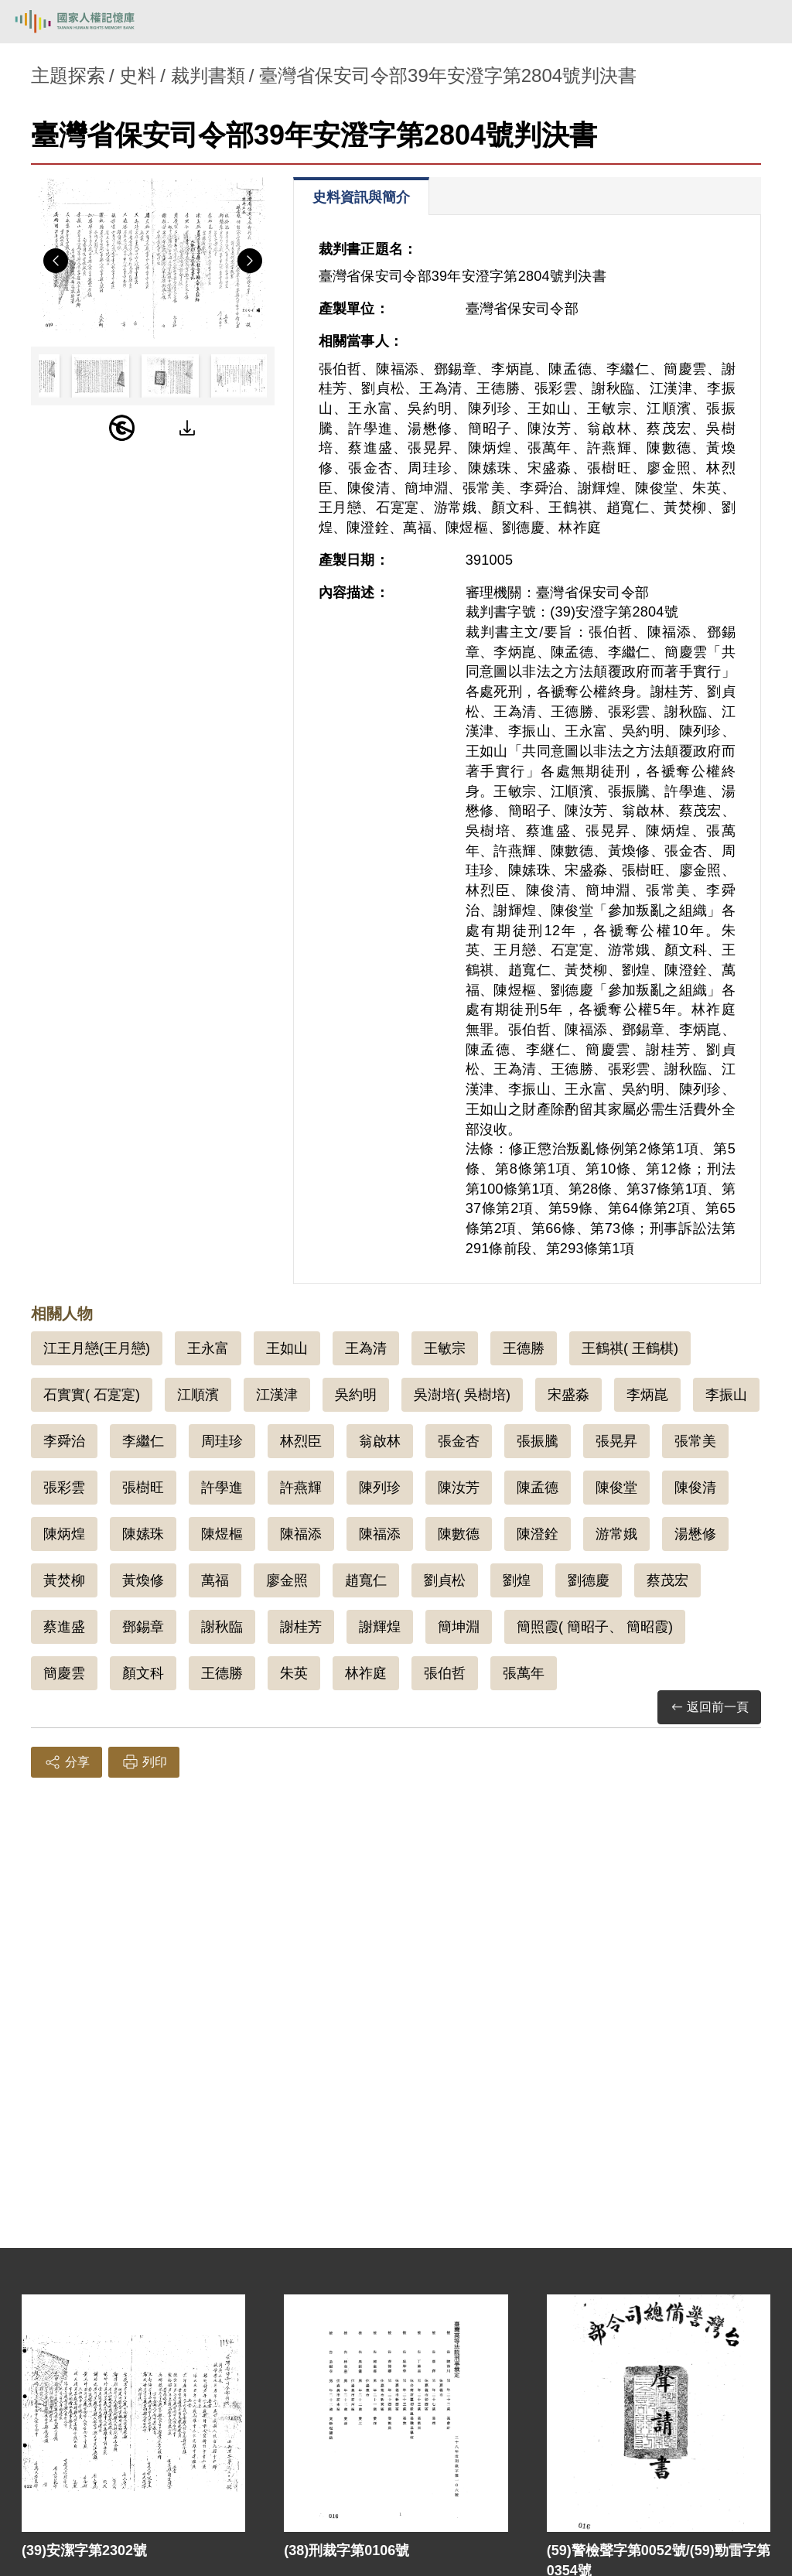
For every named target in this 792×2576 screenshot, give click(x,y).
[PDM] (121, 428)
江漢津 (277, 1394)
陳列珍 (380, 1487)
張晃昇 (616, 1441)
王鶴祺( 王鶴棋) (630, 1348)
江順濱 (198, 1394)
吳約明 (356, 1394)
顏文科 (143, 1673)
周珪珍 (222, 1441)
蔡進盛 (64, 1627)
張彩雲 (64, 1487)
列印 (144, 1762)
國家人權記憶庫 (90, 21)
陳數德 (459, 1534)
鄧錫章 (143, 1627)
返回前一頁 (709, 1707)
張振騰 (537, 1441)
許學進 (222, 1487)
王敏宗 (445, 1348)
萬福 (215, 1580)
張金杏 (459, 1441)
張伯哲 (445, 1673)
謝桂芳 (301, 1627)
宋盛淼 (568, 1394)
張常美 (695, 1441)
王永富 (208, 1348)
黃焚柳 (64, 1580)
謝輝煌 (380, 1627)
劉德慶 (588, 1580)
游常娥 (616, 1534)
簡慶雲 (64, 1673)
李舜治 (64, 1441)
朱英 (294, 1673)
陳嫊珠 (143, 1534)
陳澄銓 (537, 1534)
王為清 (366, 1348)
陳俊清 (695, 1487)
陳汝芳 (459, 1487)
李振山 (726, 1394)
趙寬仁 (366, 1580)
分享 (66, 1762)
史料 (137, 75)
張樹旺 (143, 1487)
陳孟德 (537, 1487)
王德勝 (523, 1348)
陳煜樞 (222, 1534)
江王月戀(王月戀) (96, 1348)
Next (249, 260)
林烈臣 (301, 1441)
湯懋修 (695, 1534)
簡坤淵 (459, 1627)
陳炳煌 (64, 1534)
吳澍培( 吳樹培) (462, 1394)
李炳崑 (647, 1394)
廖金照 (287, 1580)
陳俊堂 (616, 1487)
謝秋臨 (222, 1627)
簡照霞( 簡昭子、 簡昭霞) (595, 1627)
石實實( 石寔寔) (91, 1394)
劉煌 (517, 1580)
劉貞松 (445, 1580)
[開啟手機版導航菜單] (763, 22)
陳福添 (301, 1534)
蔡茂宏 (667, 1580)
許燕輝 (301, 1487)
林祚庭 (366, 1673)
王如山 (287, 1348)
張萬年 (523, 1673)
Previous (55, 260)
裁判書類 (208, 75)
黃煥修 (143, 1580)
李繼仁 (143, 1441)
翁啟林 (380, 1441)
